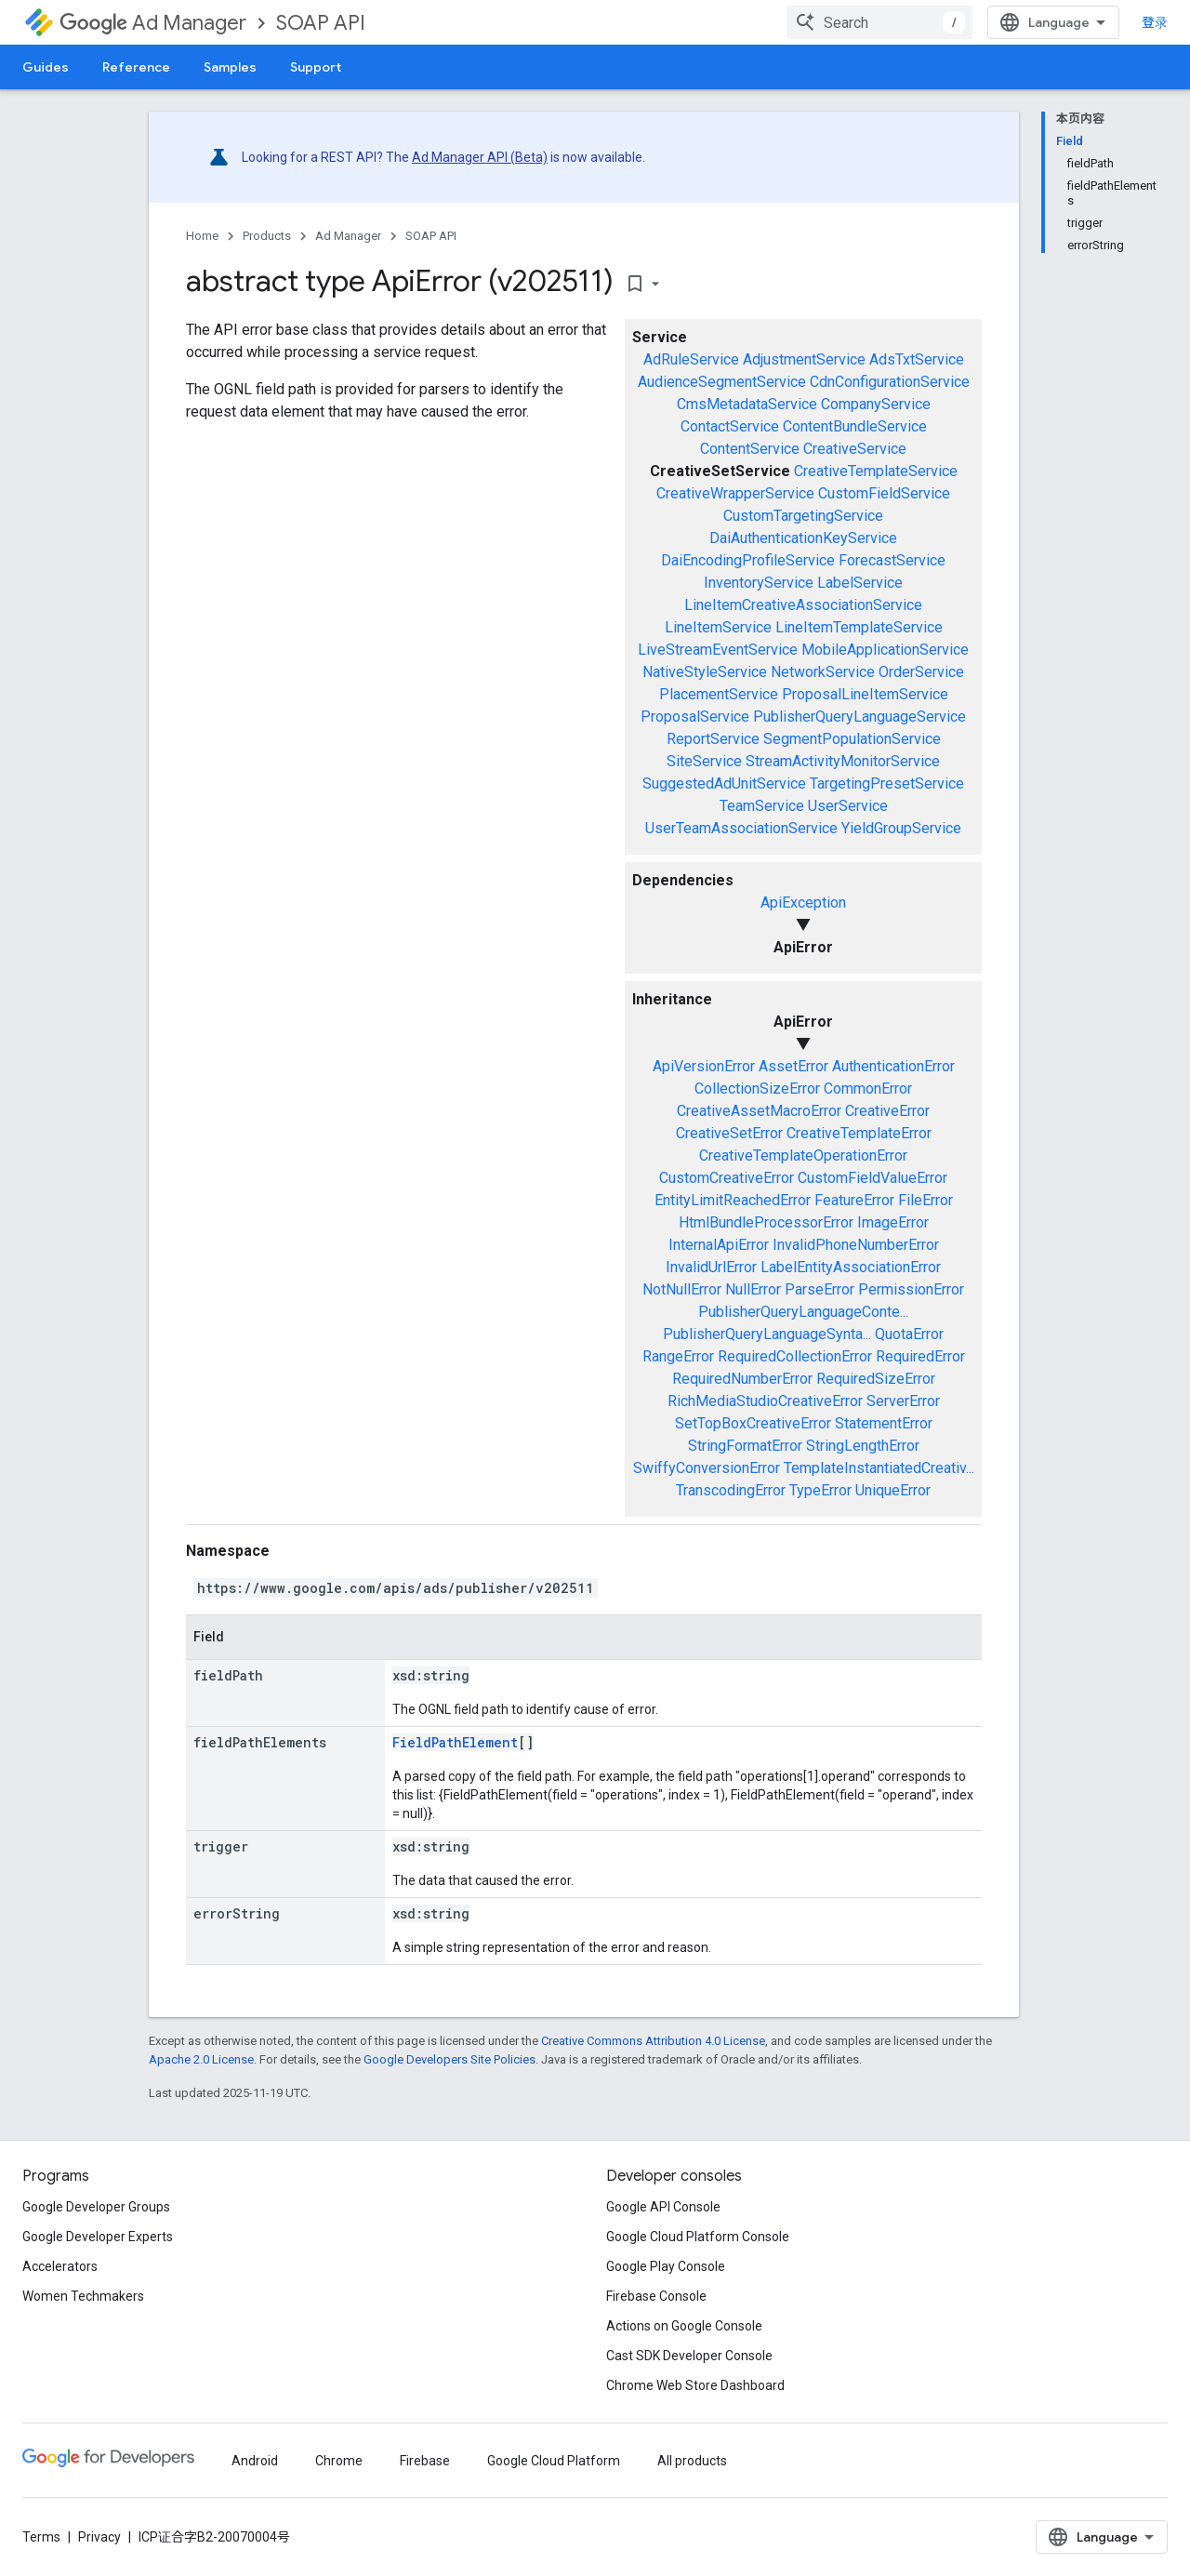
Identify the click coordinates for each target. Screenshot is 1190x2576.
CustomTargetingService (803, 515)
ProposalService (695, 716)
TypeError (820, 1490)
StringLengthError (862, 1445)
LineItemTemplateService (859, 627)
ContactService (730, 426)
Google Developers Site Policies (450, 2059)
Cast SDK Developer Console (689, 2355)
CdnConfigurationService (890, 382)
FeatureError (854, 1200)
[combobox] (879, 22)
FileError (925, 1200)
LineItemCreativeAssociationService (803, 605)
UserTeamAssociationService (741, 828)
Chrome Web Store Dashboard (695, 2385)
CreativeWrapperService (735, 493)
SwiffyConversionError (706, 1468)
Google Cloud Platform (553, 2460)
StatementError (883, 1423)
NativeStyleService (704, 672)
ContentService (750, 449)
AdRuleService (691, 359)
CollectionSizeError (757, 1088)
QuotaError (909, 1334)
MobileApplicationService (885, 649)
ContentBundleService (855, 426)
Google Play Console (665, 2266)
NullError (753, 1289)
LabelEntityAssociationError (850, 1267)
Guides (45, 67)
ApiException (803, 902)
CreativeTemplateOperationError (803, 1155)
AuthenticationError (893, 1066)
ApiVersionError (704, 1066)
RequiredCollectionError (795, 1356)
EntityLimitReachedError (732, 1200)
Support (315, 67)
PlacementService (718, 694)
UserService (848, 806)
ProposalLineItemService (865, 694)
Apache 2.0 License (201, 2059)
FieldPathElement (455, 1742)
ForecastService (892, 560)
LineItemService (718, 627)
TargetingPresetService (887, 783)
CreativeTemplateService (876, 471)
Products (267, 236)
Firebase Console (656, 2296)
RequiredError (920, 1356)
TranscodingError (731, 1490)
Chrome (339, 2460)
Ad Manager (153, 22)
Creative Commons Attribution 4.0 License (653, 2041)
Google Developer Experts (97, 2236)
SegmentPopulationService (852, 739)
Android (254, 2460)
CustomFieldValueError (872, 1178)
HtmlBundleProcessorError (766, 1222)
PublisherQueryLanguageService (859, 716)
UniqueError (893, 1490)
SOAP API (320, 22)
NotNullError (681, 1289)
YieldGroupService (901, 828)
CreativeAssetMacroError (759, 1111)
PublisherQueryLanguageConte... (803, 1312)
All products (692, 2460)
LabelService (860, 582)
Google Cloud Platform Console (697, 2236)
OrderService (921, 672)
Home (202, 236)
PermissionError (911, 1289)
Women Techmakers (83, 2296)
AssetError (793, 1066)
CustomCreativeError (726, 1178)
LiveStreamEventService (718, 649)
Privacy (99, 2537)
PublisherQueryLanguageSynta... (767, 1334)
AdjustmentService (804, 359)
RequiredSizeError (875, 1379)
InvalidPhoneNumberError (856, 1245)
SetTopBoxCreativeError (753, 1423)
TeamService (762, 806)
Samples (230, 67)
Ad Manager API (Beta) (480, 157)
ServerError (903, 1401)
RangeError (678, 1356)
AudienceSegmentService (722, 382)
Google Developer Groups (96, 2206)
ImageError (893, 1222)
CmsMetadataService (747, 404)
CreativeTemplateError (859, 1133)
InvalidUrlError (711, 1267)
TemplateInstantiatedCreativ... (879, 1468)
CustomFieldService (884, 493)
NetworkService (823, 672)
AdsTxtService (916, 359)
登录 (1155, 22)
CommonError (868, 1088)
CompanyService (876, 404)
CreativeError (887, 1111)
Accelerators (60, 2266)
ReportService (713, 739)
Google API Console (663, 2206)
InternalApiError (718, 1245)
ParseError (819, 1289)
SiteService (704, 761)
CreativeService (854, 449)
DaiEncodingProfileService (748, 560)
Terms (41, 2537)
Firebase (425, 2460)
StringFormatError (745, 1445)
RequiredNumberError (742, 1379)
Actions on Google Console (684, 2325)
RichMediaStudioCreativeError (765, 1401)
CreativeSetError (729, 1133)
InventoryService (758, 582)
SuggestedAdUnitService (724, 783)
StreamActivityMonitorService (843, 761)
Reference (136, 67)
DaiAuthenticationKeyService (803, 538)
